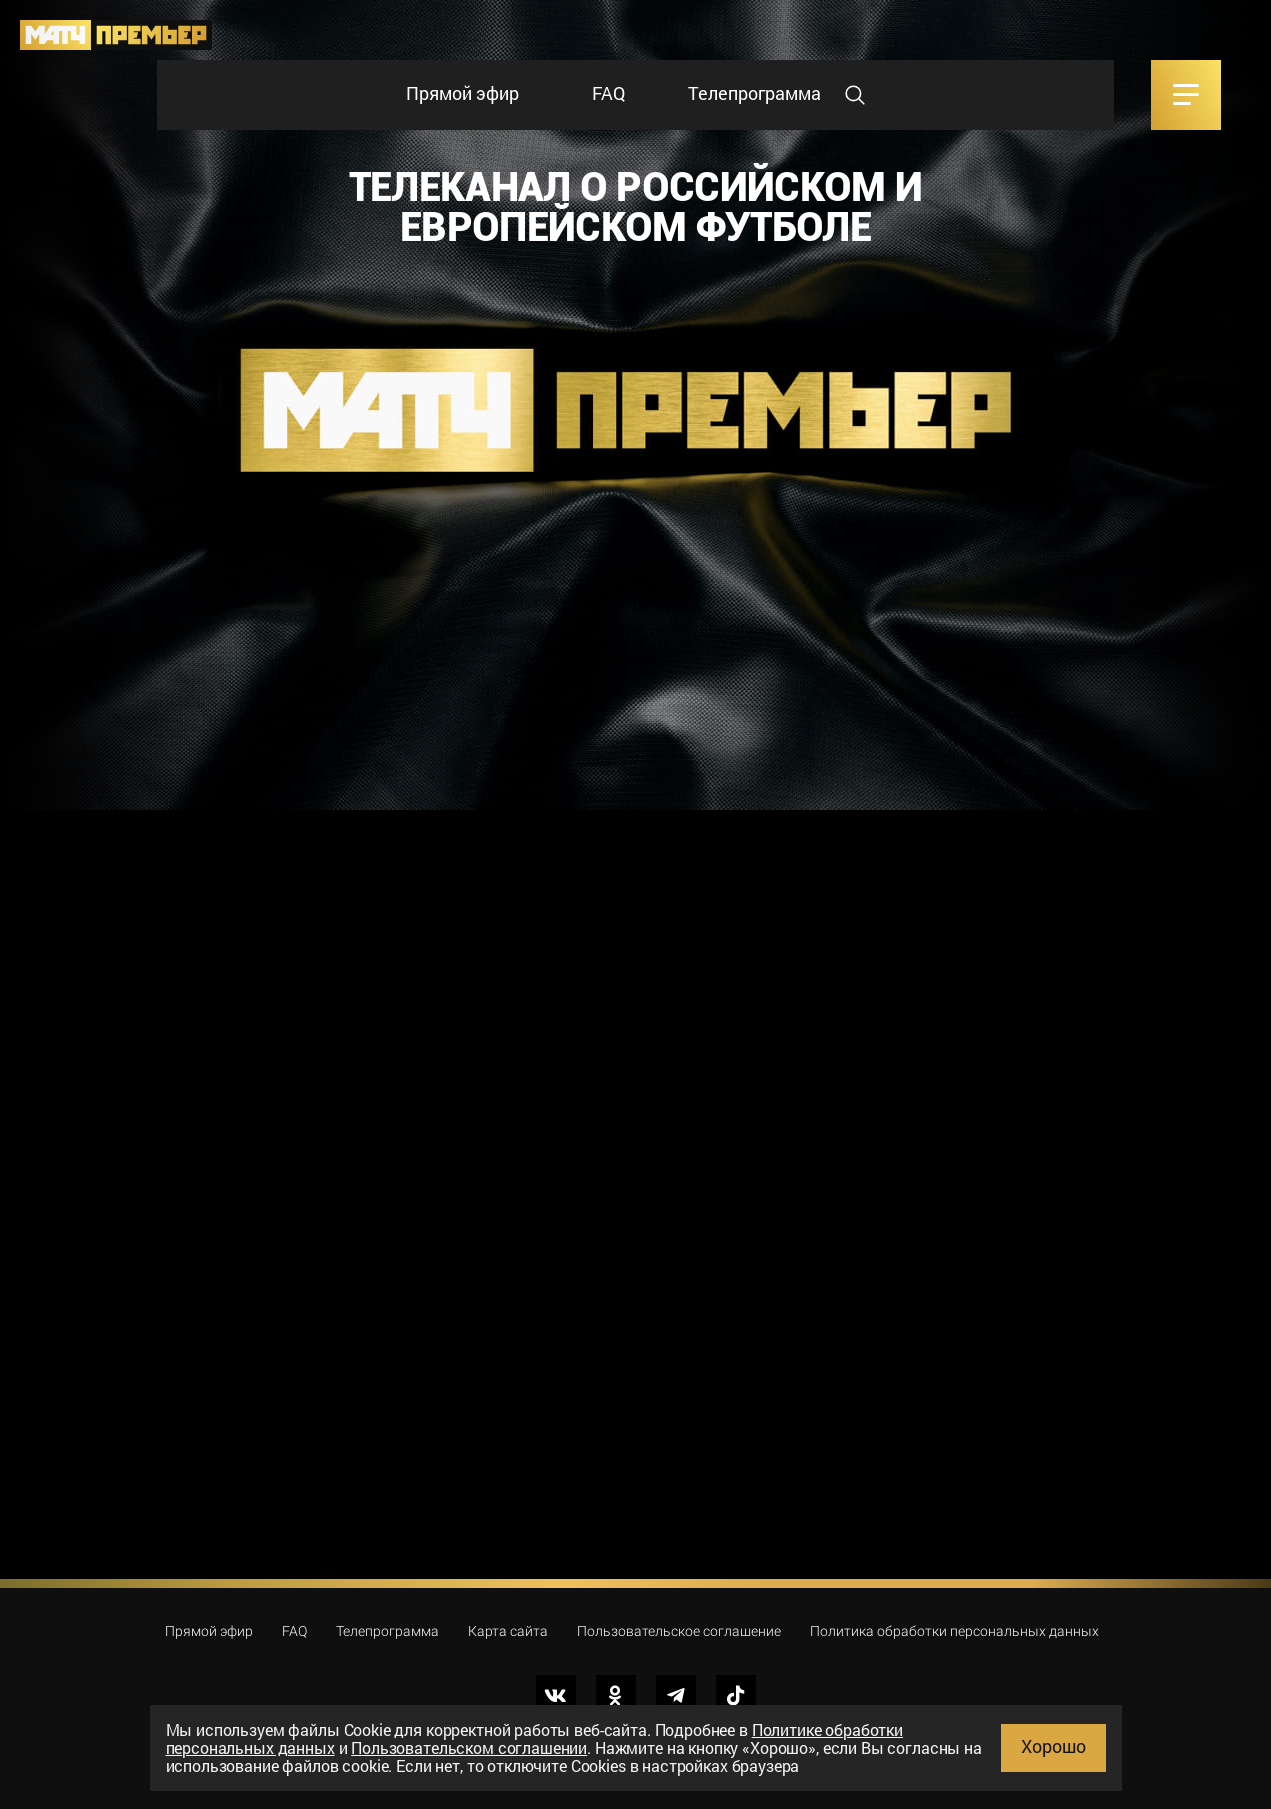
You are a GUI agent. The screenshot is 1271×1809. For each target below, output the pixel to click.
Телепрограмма (754, 93)
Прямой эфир (462, 93)
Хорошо (1053, 1746)
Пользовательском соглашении (469, 1747)
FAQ (608, 93)
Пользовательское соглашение (679, 1631)
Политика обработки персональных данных (954, 1631)
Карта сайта (508, 1631)
